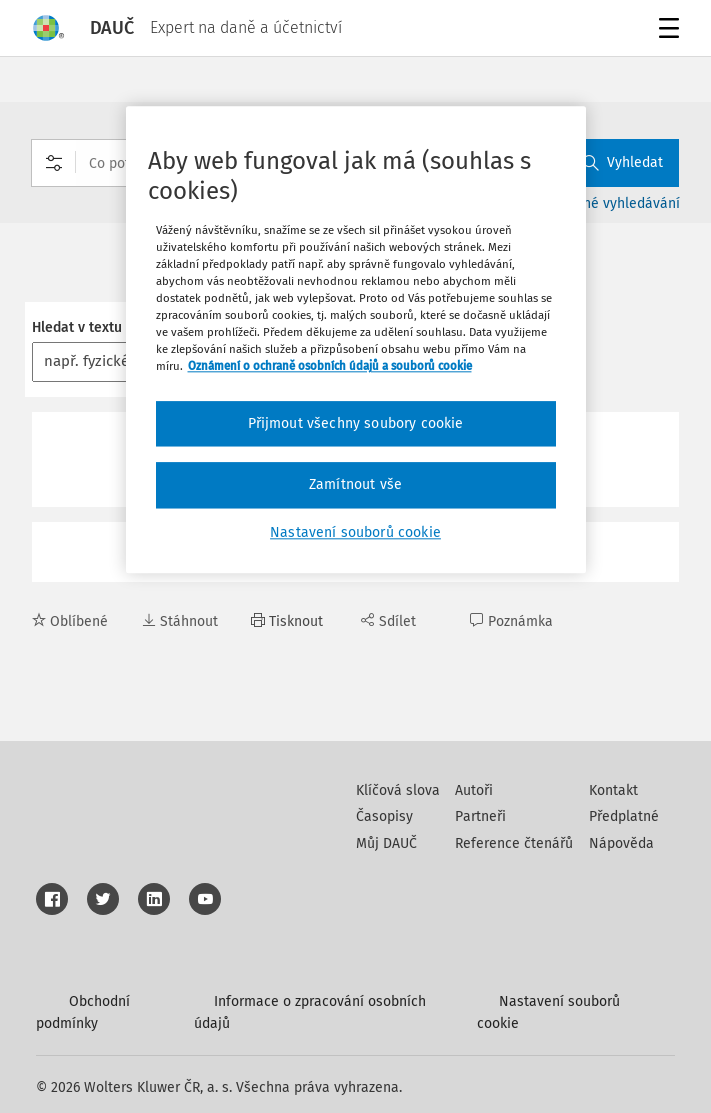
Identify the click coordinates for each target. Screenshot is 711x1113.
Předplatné (624, 816)
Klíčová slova (398, 790)
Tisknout (287, 621)
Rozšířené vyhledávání (608, 203)
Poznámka (511, 621)
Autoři (474, 790)
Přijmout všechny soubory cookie (356, 423)
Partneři (480, 816)
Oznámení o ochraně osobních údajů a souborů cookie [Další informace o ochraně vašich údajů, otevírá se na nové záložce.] (330, 367)
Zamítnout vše (355, 484)
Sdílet (388, 621)
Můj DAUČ (386, 843)
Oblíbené (70, 621)
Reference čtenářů (514, 843)
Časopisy (384, 816)
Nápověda (621, 843)
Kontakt (613, 790)
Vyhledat (623, 162)
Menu (665, 30)
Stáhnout (180, 621)
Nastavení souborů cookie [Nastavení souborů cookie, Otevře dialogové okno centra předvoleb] (355, 532)
